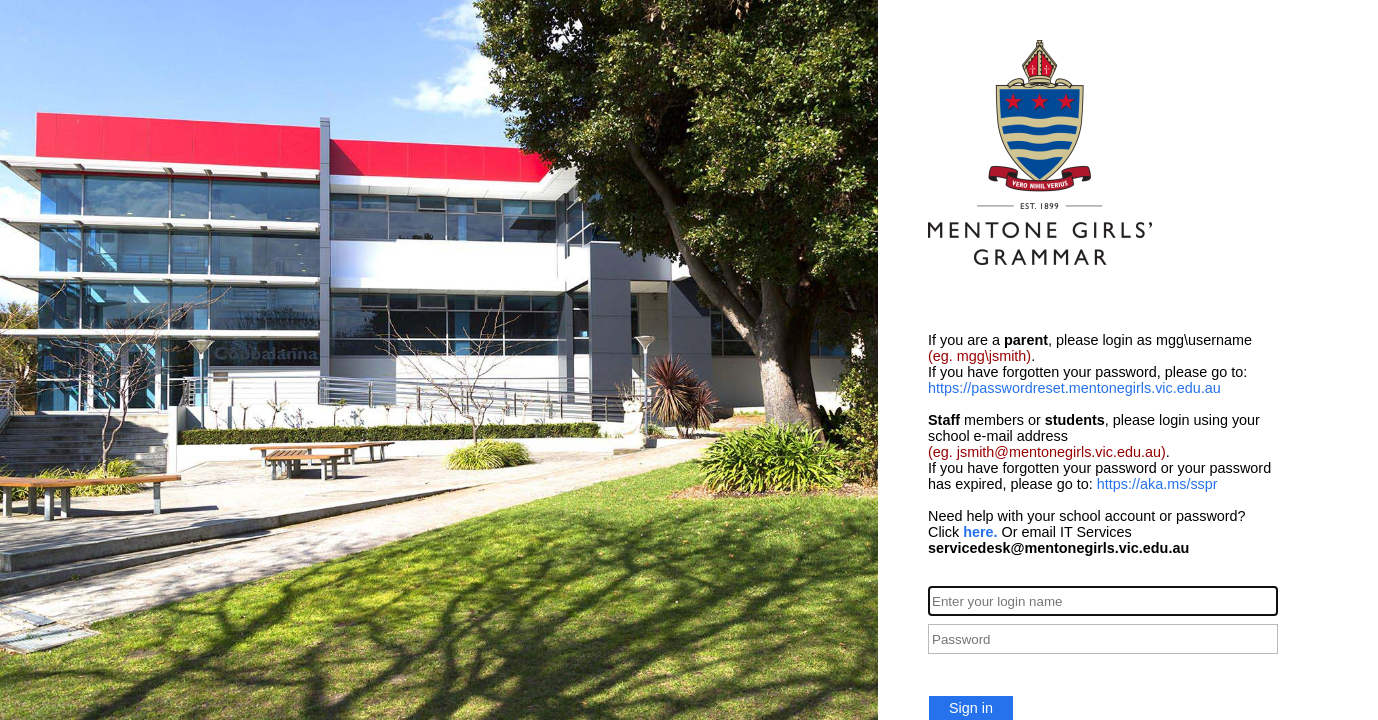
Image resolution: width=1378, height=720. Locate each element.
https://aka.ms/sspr (1157, 484)
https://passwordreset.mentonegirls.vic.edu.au (1074, 388)
